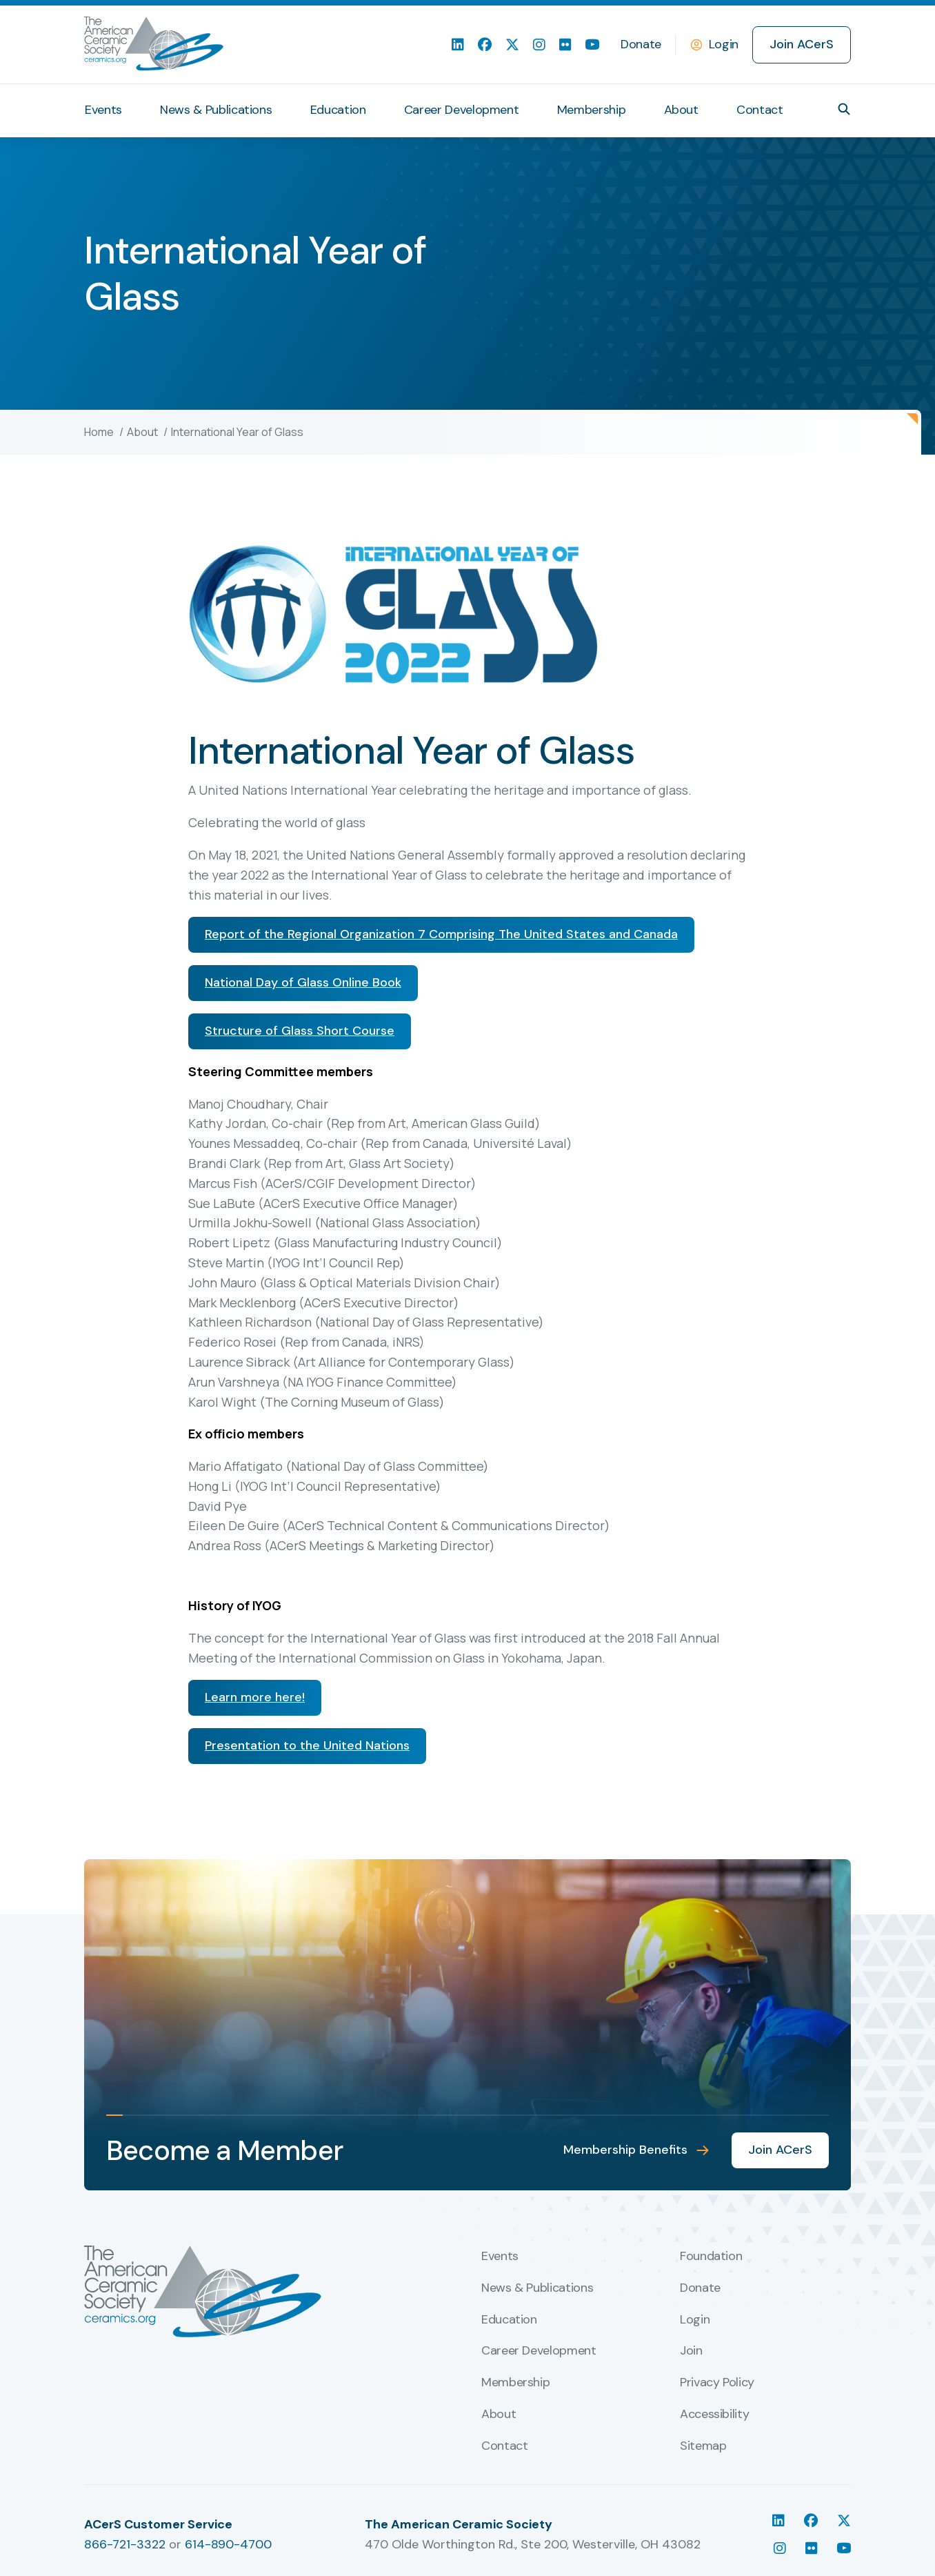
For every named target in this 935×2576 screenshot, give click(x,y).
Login (723, 44)
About (681, 109)
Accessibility (714, 2414)
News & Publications (216, 109)
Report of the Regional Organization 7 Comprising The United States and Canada (441, 934)
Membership (591, 109)
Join (691, 2351)
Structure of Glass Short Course (299, 1030)
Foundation (711, 2256)
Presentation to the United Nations (307, 1745)
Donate (641, 44)
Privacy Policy (717, 2383)
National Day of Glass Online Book (303, 982)
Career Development (461, 109)
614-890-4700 (228, 2544)
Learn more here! (255, 1697)
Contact (759, 109)
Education (338, 109)
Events (103, 109)
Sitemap (703, 2446)
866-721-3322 (124, 2544)
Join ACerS (802, 44)
